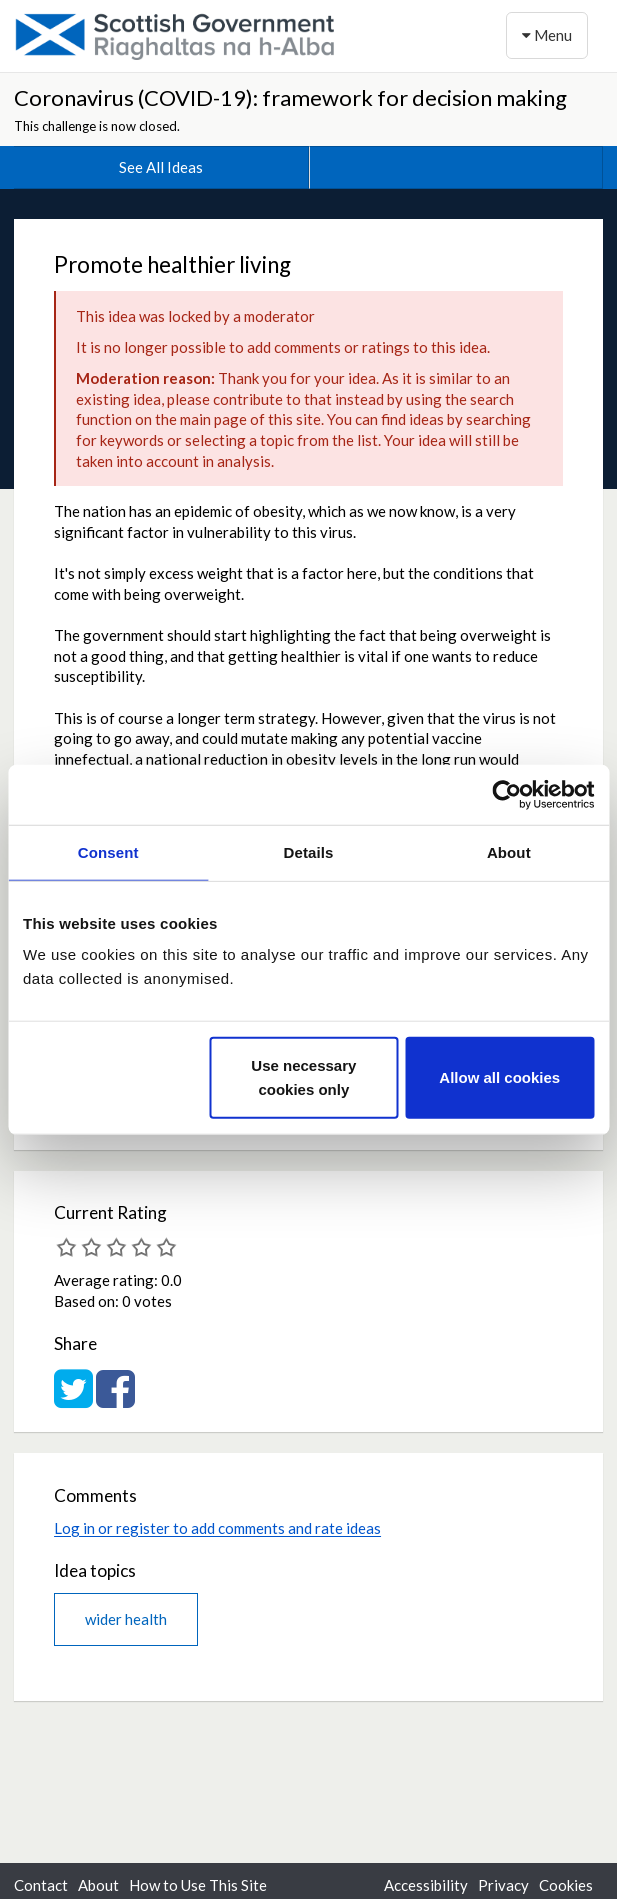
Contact (41, 1885)
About (98, 1885)
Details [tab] (309, 851)
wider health (126, 1619)
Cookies (566, 1885)
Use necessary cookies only (303, 1077)
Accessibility (426, 1885)
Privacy (503, 1885)
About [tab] (509, 851)
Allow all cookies (499, 1077)
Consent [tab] (108, 851)
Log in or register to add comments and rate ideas (217, 1528)
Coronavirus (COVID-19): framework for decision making (290, 97)
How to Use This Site (198, 1885)
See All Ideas (161, 167)
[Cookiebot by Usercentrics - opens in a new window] (506, 794)
